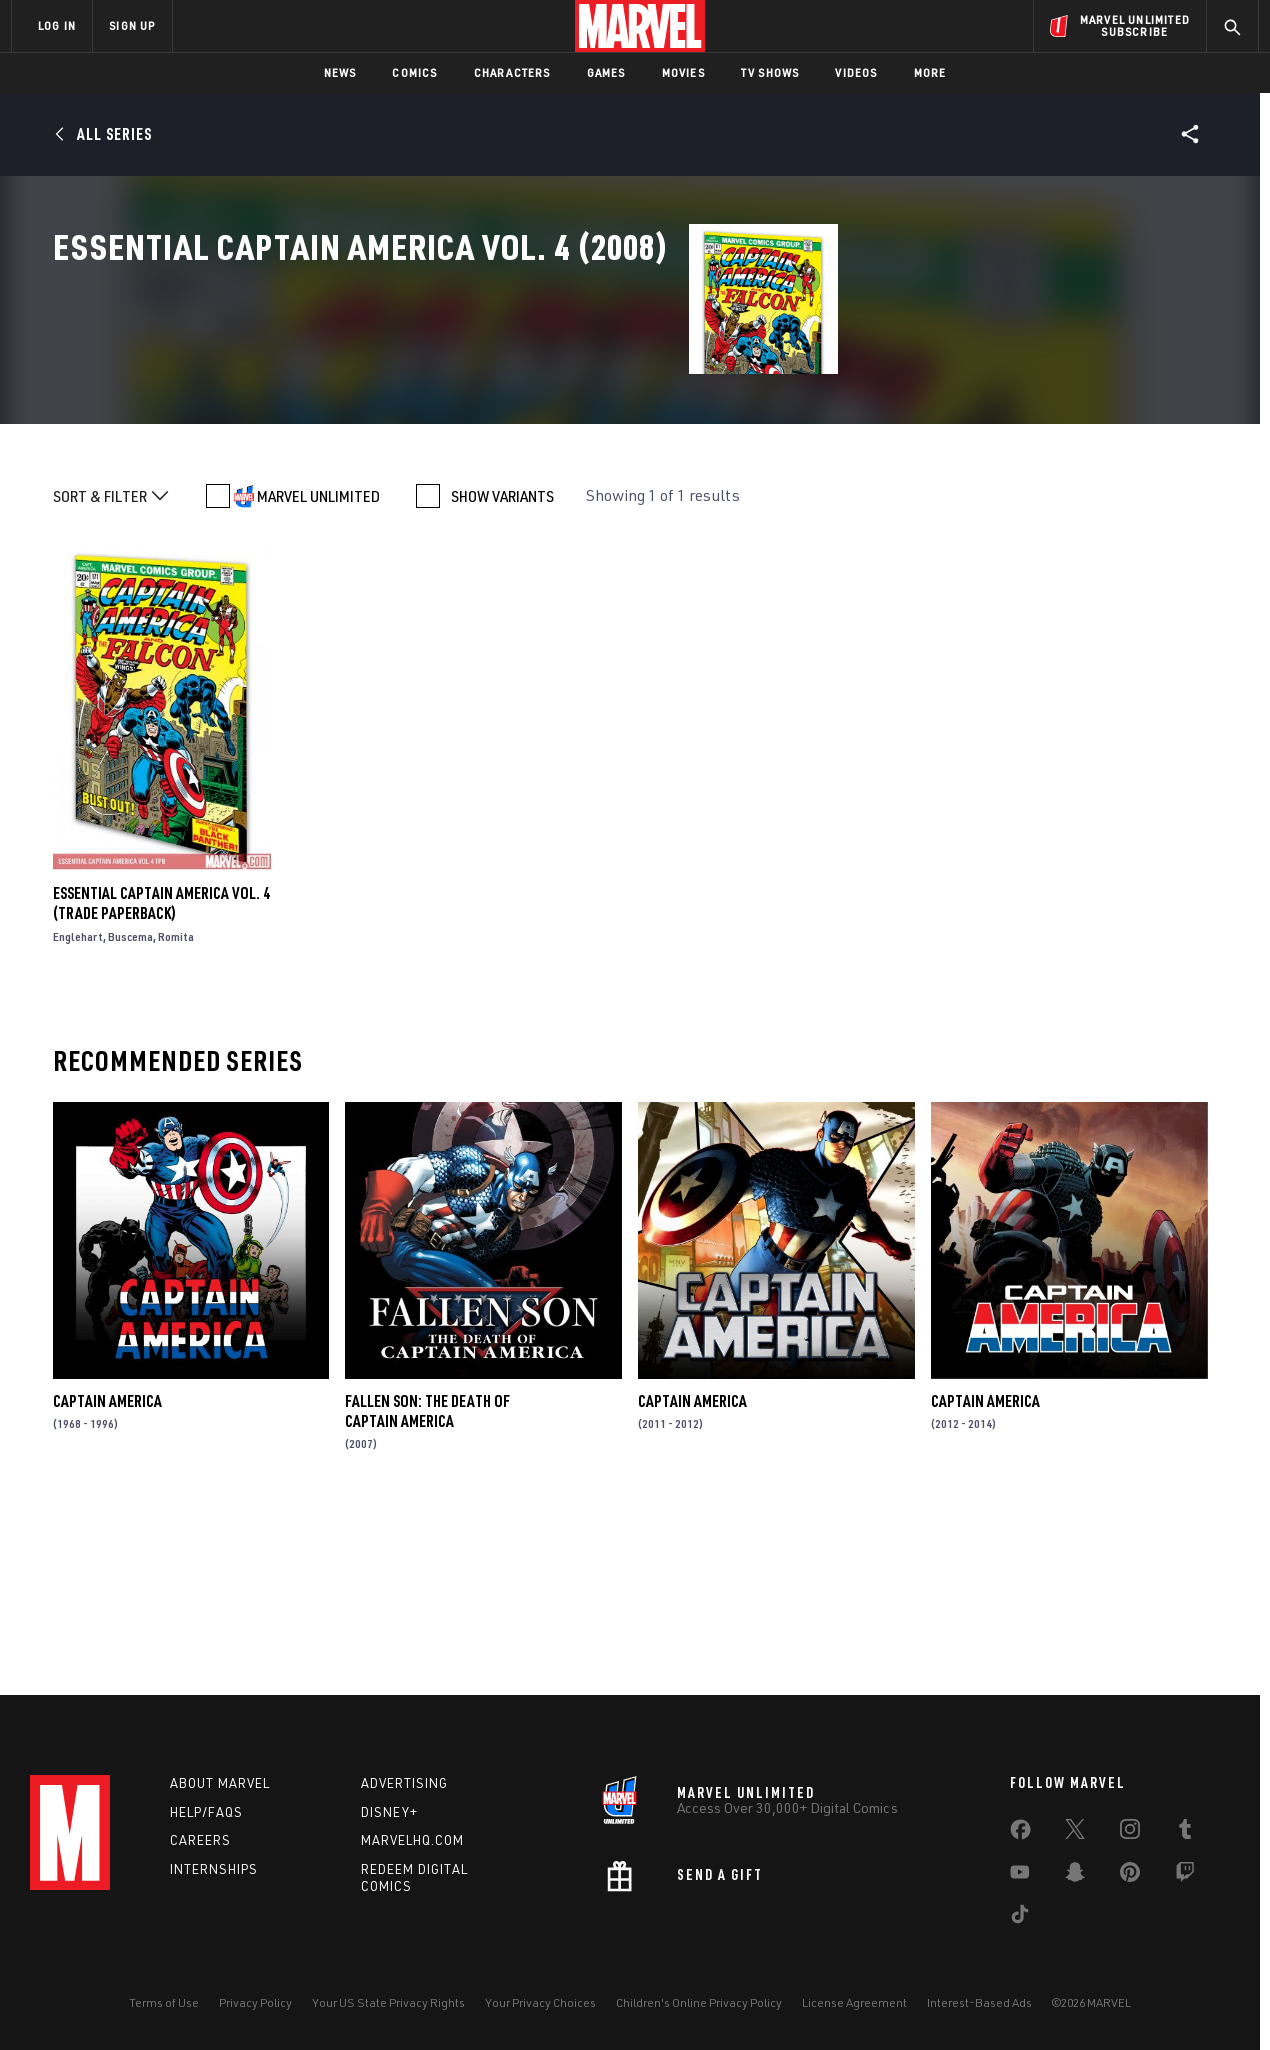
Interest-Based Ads (979, 2014)
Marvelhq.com (412, 1852)
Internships (214, 1881)
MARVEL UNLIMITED (318, 687)
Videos (856, 72)
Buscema (130, 1127)
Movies (683, 72)
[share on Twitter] (1075, 1845)
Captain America (107, 1591)
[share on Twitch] (1185, 1888)
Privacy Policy (255, 2014)
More (930, 72)
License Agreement (854, 2014)
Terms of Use (164, 2014)
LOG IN (57, 25)
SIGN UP (132, 25)
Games (606, 72)
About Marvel (220, 1795)
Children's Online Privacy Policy (699, 2014)
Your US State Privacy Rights (388, 2014)
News (340, 72)
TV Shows (770, 72)
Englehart (78, 1127)
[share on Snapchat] (1075, 1888)
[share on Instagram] (1130, 1845)
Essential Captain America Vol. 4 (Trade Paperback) (161, 1094)
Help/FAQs (206, 1823)
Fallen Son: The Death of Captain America (427, 1601)
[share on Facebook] (1020, 1846)
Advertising (404, 1795)
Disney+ (389, 1823)
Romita (176, 1127)
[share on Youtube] (1020, 1888)
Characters (512, 72)
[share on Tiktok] (1020, 1930)
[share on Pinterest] (1130, 1888)
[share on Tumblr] (1185, 1845)
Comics (414, 72)
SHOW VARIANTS (502, 687)
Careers (200, 1852)
